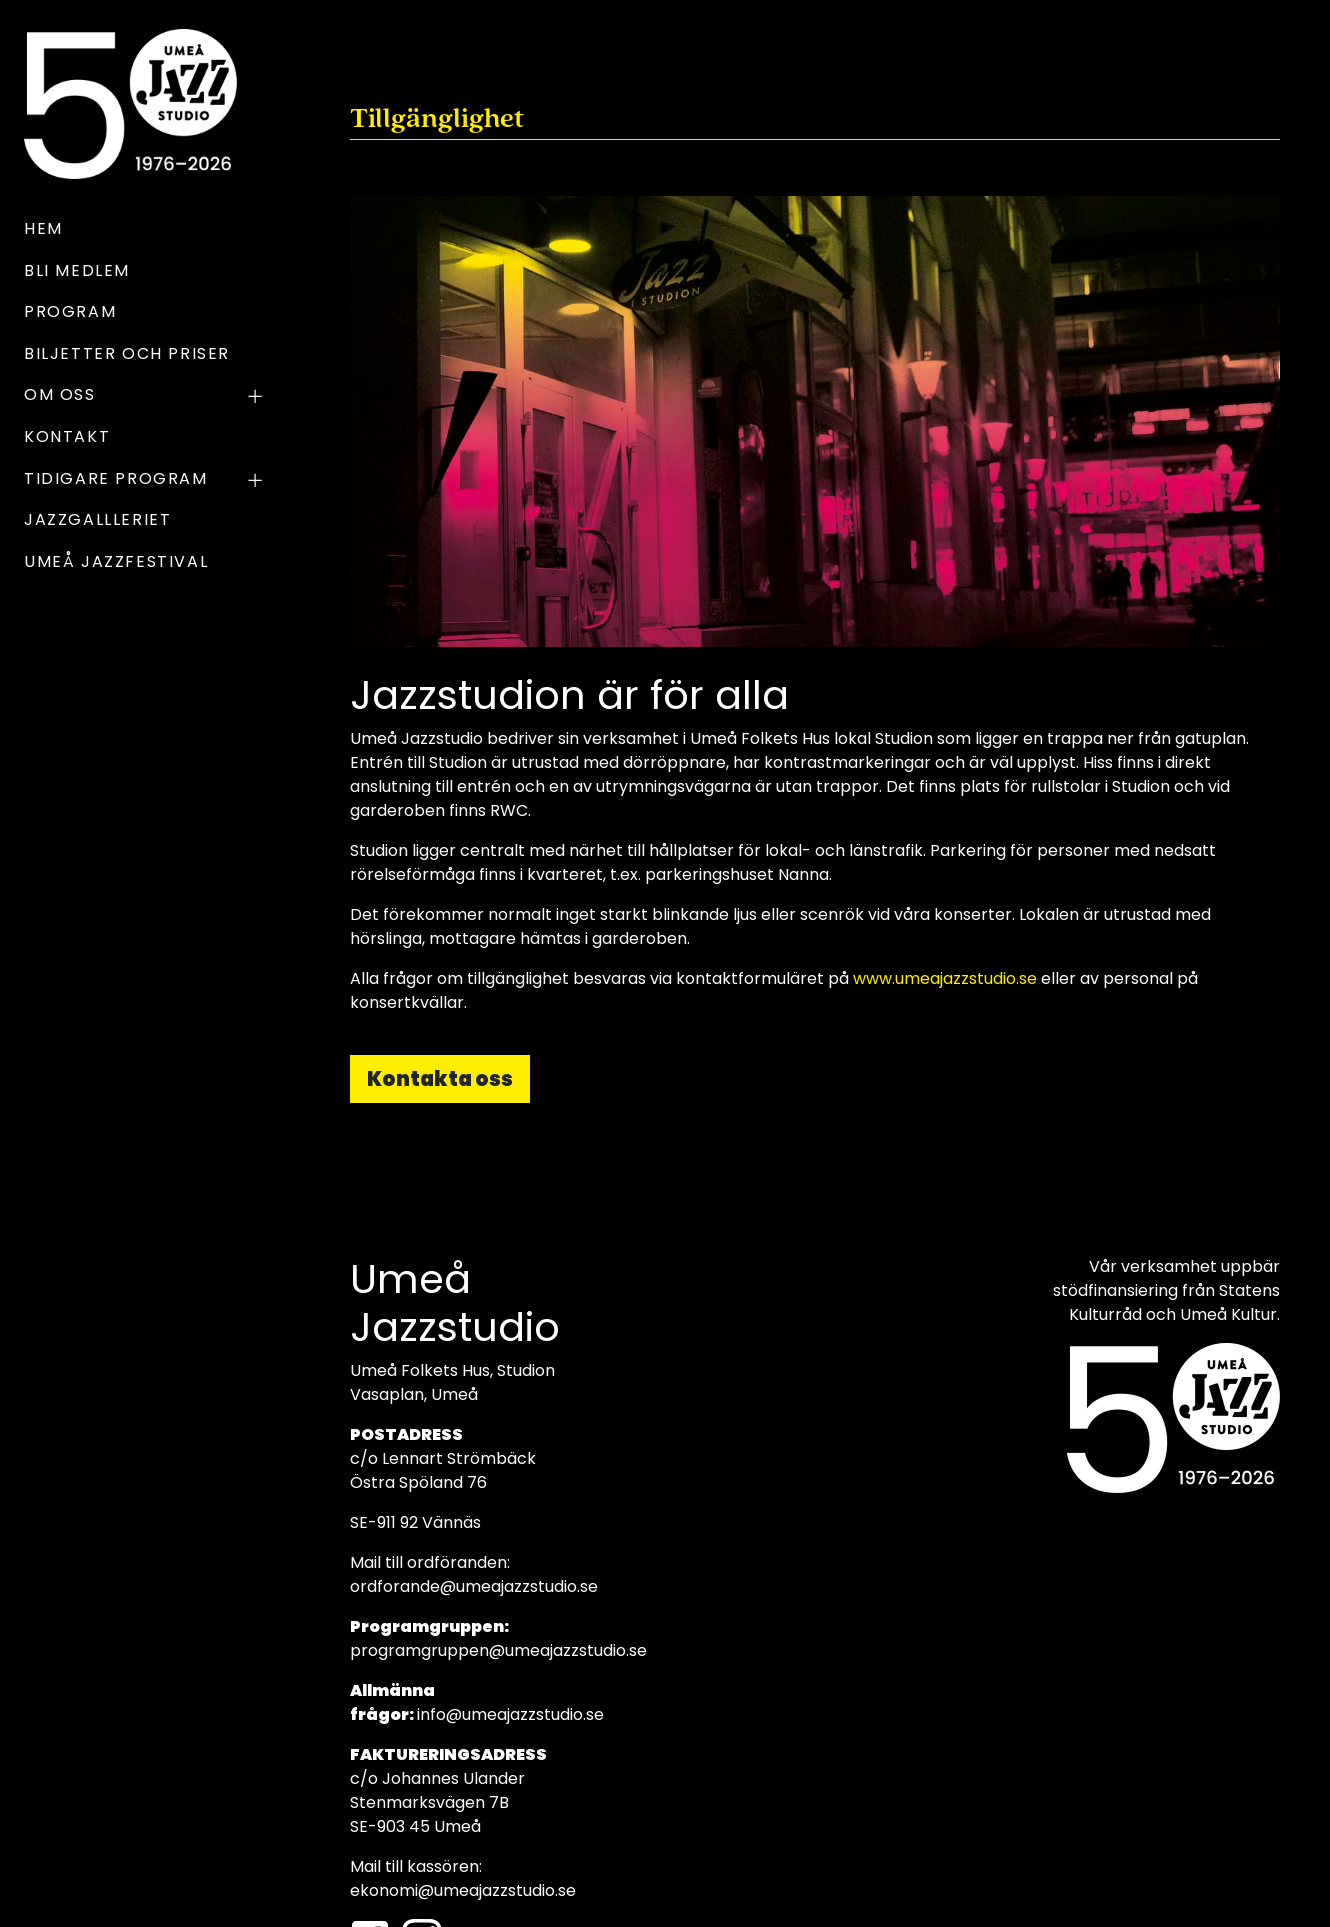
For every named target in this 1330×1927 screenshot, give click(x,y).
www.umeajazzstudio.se (945, 978)
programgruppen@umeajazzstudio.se (498, 1650)
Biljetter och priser (127, 353)
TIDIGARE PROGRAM (145, 481)
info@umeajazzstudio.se (510, 1714)
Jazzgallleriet (97, 519)
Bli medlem (77, 270)
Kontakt (67, 436)
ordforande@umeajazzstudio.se (474, 1586)
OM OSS (145, 397)
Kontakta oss (440, 1079)
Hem (43, 228)
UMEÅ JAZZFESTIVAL (116, 561)
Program (70, 311)
